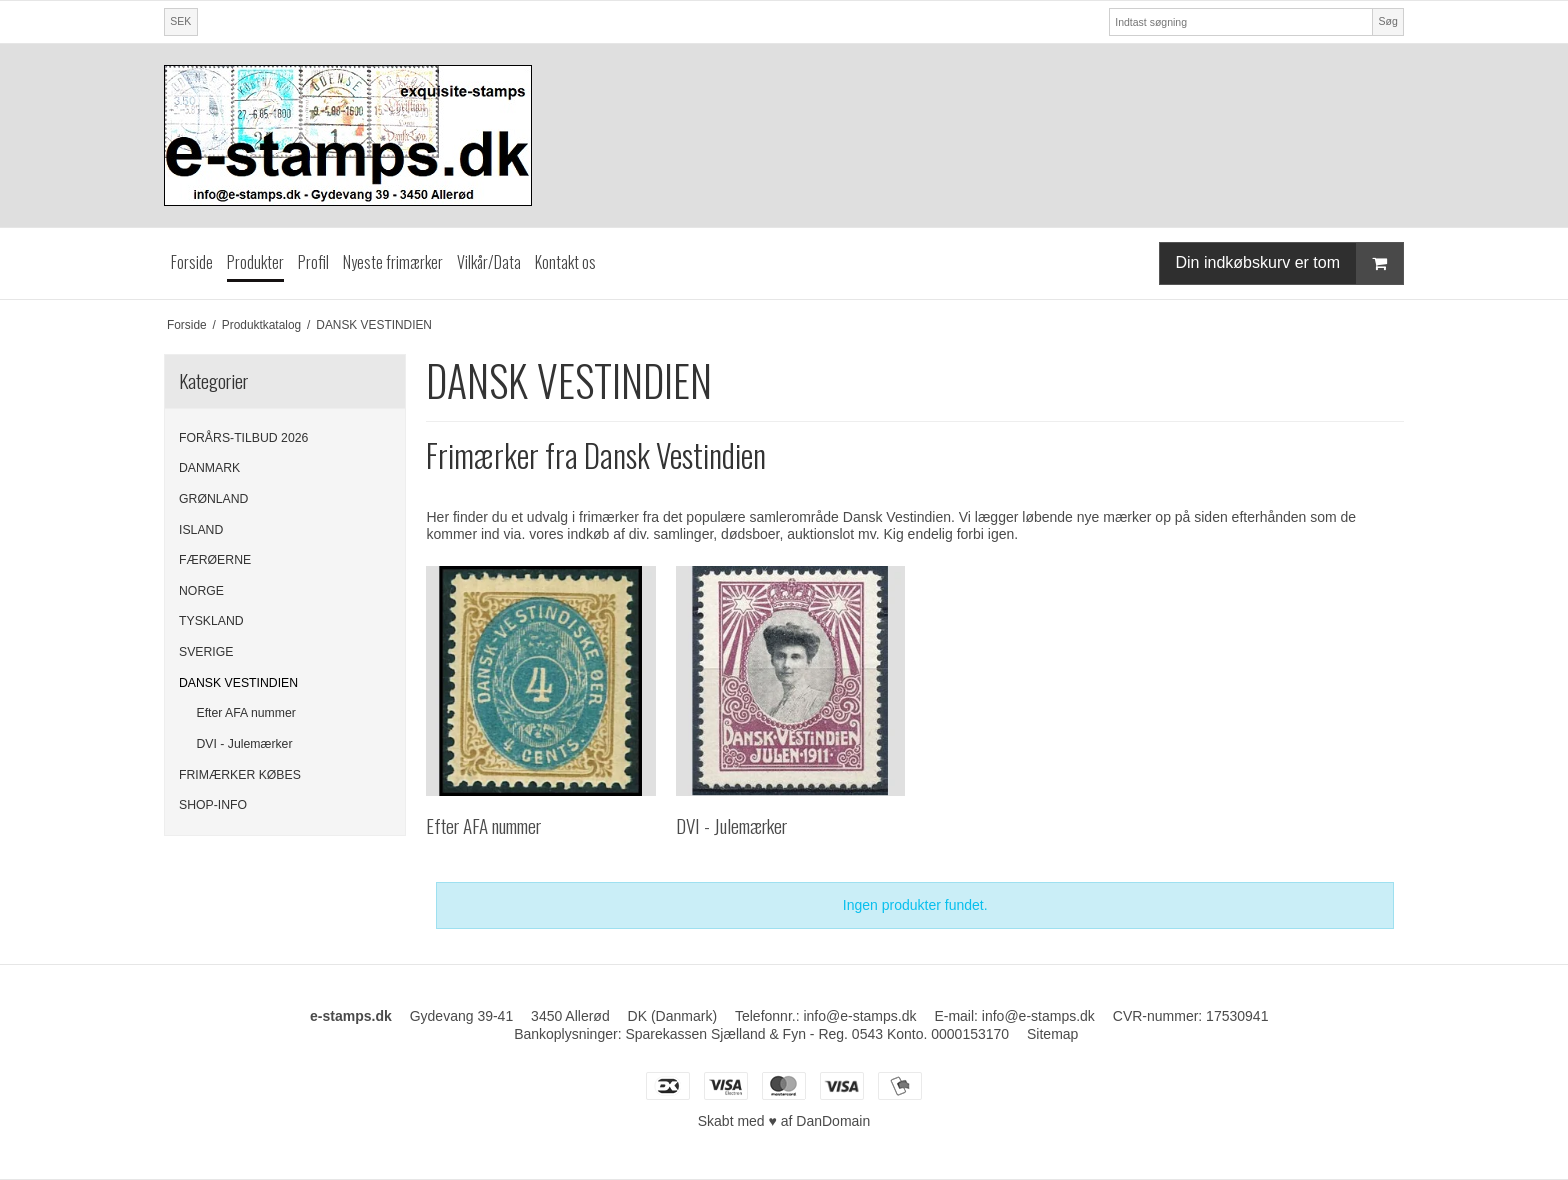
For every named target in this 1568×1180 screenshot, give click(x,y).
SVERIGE (206, 652)
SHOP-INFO (213, 805)
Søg (1387, 21)
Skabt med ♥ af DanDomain (784, 1121)
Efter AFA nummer (246, 713)
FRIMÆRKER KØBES (240, 775)
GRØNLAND (213, 499)
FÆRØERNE (215, 560)
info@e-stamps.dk (1038, 1016)
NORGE (201, 591)
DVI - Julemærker (245, 744)
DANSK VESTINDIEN (238, 683)
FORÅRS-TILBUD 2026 (243, 438)
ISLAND (201, 530)
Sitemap (1052, 1034)
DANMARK (209, 468)
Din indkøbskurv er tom (1290, 263)
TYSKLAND (211, 621)
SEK (180, 21)
